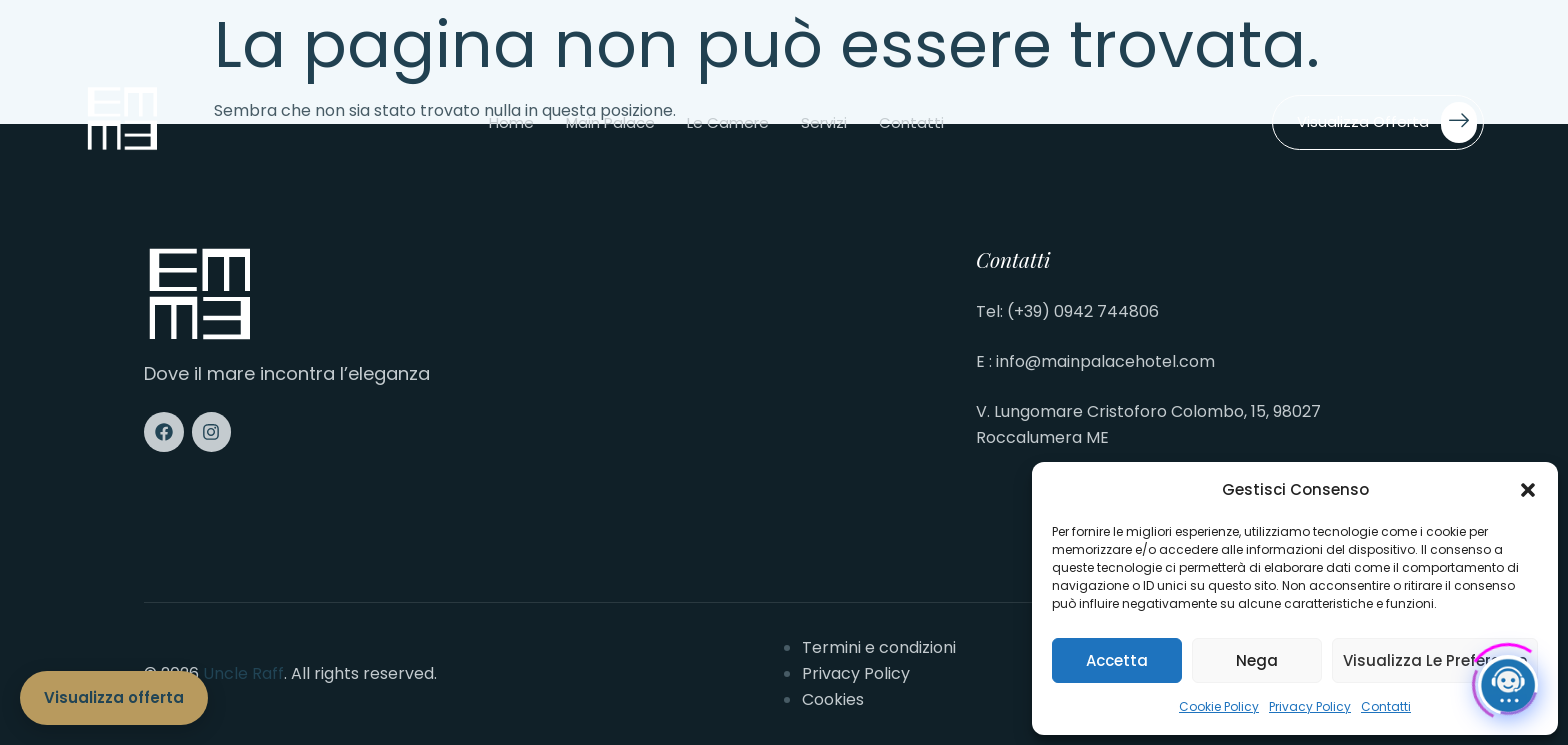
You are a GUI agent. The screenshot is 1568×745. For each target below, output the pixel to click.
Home (511, 122)
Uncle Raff (243, 673)
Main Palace (610, 122)
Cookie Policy (1219, 706)
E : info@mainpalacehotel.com (1095, 361)
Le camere (728, 122)
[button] (1528, 490)
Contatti (1386, 706)
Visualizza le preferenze (1435, 660)
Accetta (1117, 660)
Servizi (824, 122)
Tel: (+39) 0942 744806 (1067, 311)
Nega (1257, 660)
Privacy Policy (1310, 706)
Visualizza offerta (1387, 122)
